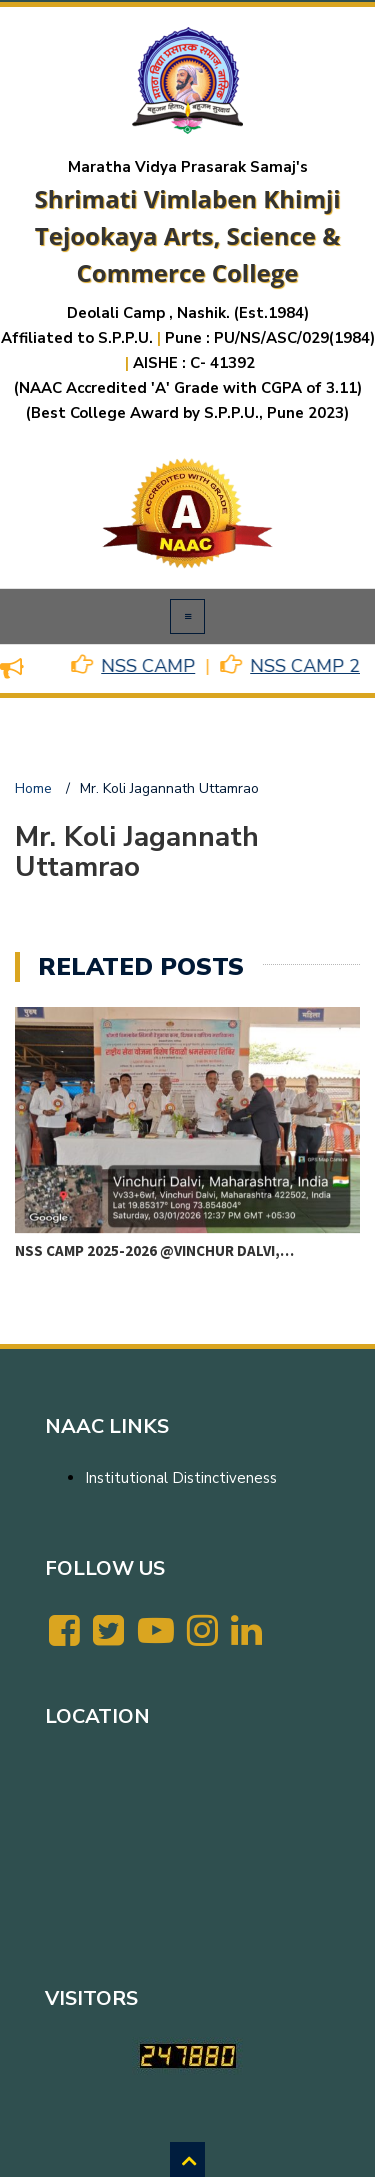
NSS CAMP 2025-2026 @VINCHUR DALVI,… (154, 1250)
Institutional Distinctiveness (181, 1478)
